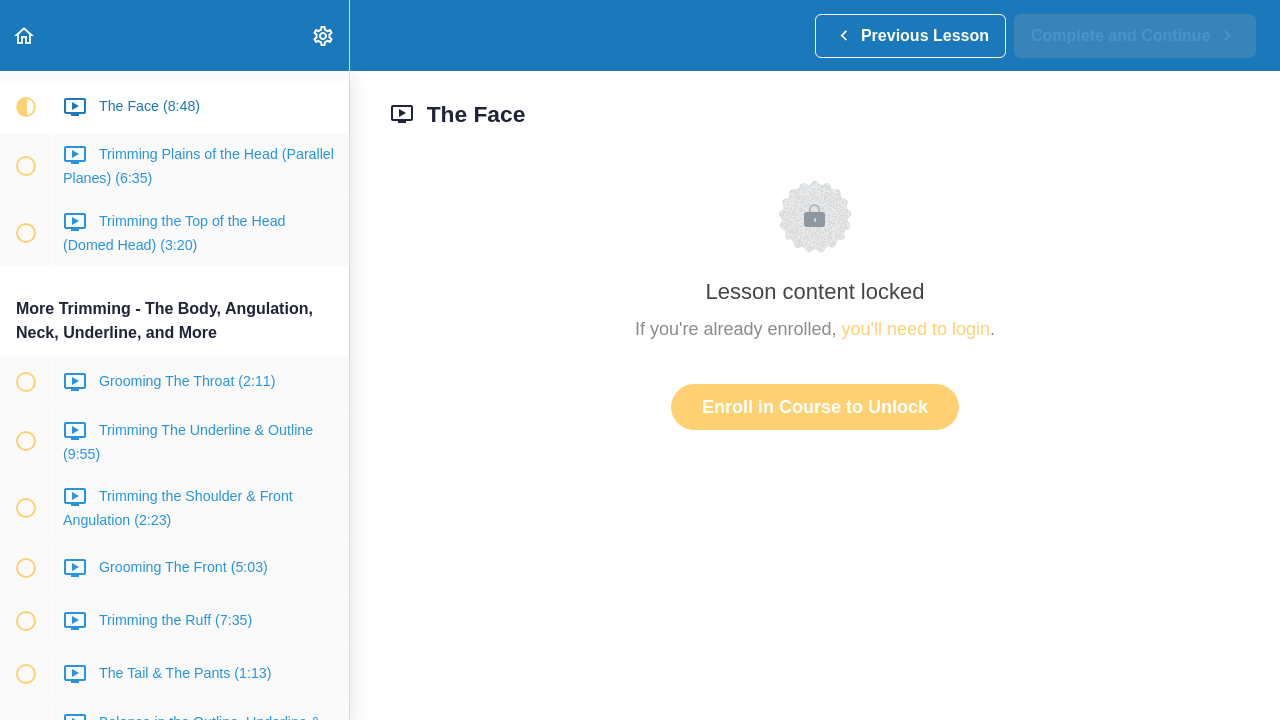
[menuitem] (324, 35)
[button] (25, 35)
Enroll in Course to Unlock (815, 407)
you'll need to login (916, 329)
